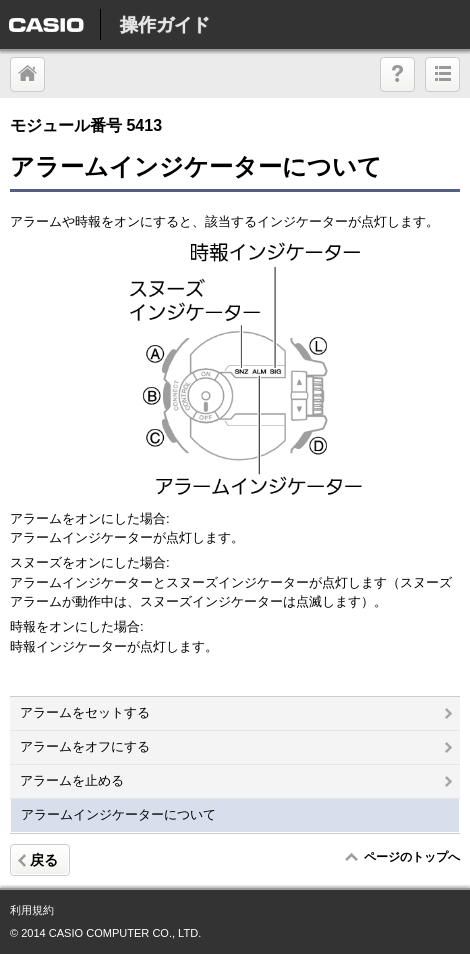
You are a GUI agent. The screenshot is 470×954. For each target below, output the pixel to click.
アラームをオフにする (236, 746)
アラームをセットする (236, 712)
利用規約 (32, 910)
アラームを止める (236, 780)
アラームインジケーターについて (118, 814)
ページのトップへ (411, 857)
